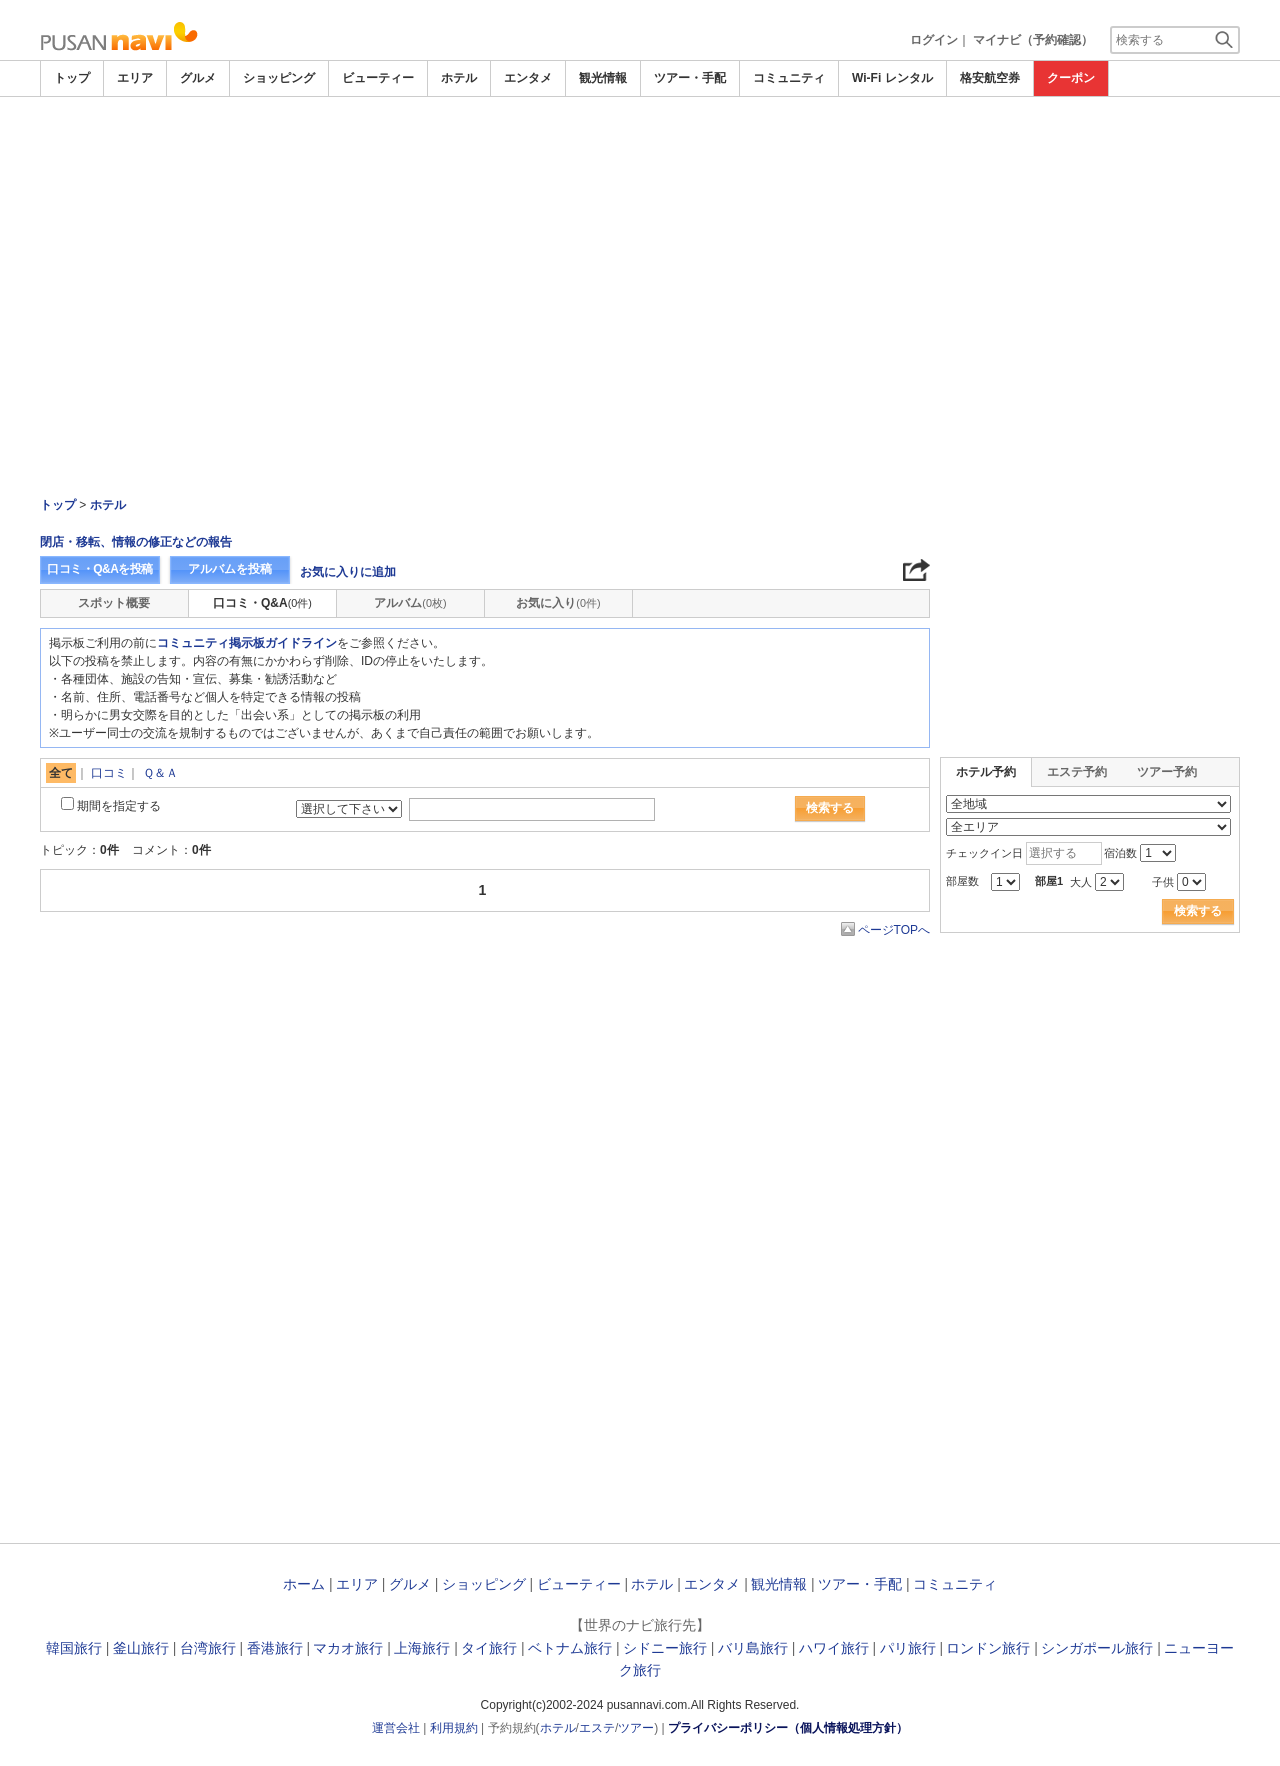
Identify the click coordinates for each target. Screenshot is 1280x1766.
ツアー (636, 1728)
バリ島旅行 (753, 1648)
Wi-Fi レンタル (892, 78)
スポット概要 (114, 603)
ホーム (304, 1584)
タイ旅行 (489, 1648)
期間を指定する (119, 806)
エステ (597, 1728)
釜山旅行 (141, 1648)
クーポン (1071, 78)
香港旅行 (275, 1648)
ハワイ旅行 (834, 1648)
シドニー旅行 (665, 1648)
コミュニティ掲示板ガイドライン (247, 643)
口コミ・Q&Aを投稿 (100, 569)
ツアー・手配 (690, 78)
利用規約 (454, 1728)
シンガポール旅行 (1097, 1648)
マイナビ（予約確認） (1033, 40)
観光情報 (603, 78)
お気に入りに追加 (348, 572)
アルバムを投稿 (230, 569)
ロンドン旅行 (988, 1648)
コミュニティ (789, 78)
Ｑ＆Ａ (160, 773)
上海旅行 (422, 1648)
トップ (72, 78)
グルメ (198, 78)
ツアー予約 (1167, 772)
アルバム (410, 603)
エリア (135, 78)
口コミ (109, 773)
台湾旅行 (208, 1648)
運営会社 (396, 1728)
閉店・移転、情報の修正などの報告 (136, 542)
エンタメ (528, 78)
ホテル (459, 78)
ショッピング (279, 78)
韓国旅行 (74, 1648)
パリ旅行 (908, 1648)
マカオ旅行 (348, 1648)
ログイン (934, 40)
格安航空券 (990, 78)
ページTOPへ (894, 930)
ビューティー (378, 78)
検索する (830, 808)
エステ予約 (1077, 772)
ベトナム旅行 (570, 1648)
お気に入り (558, 603)
